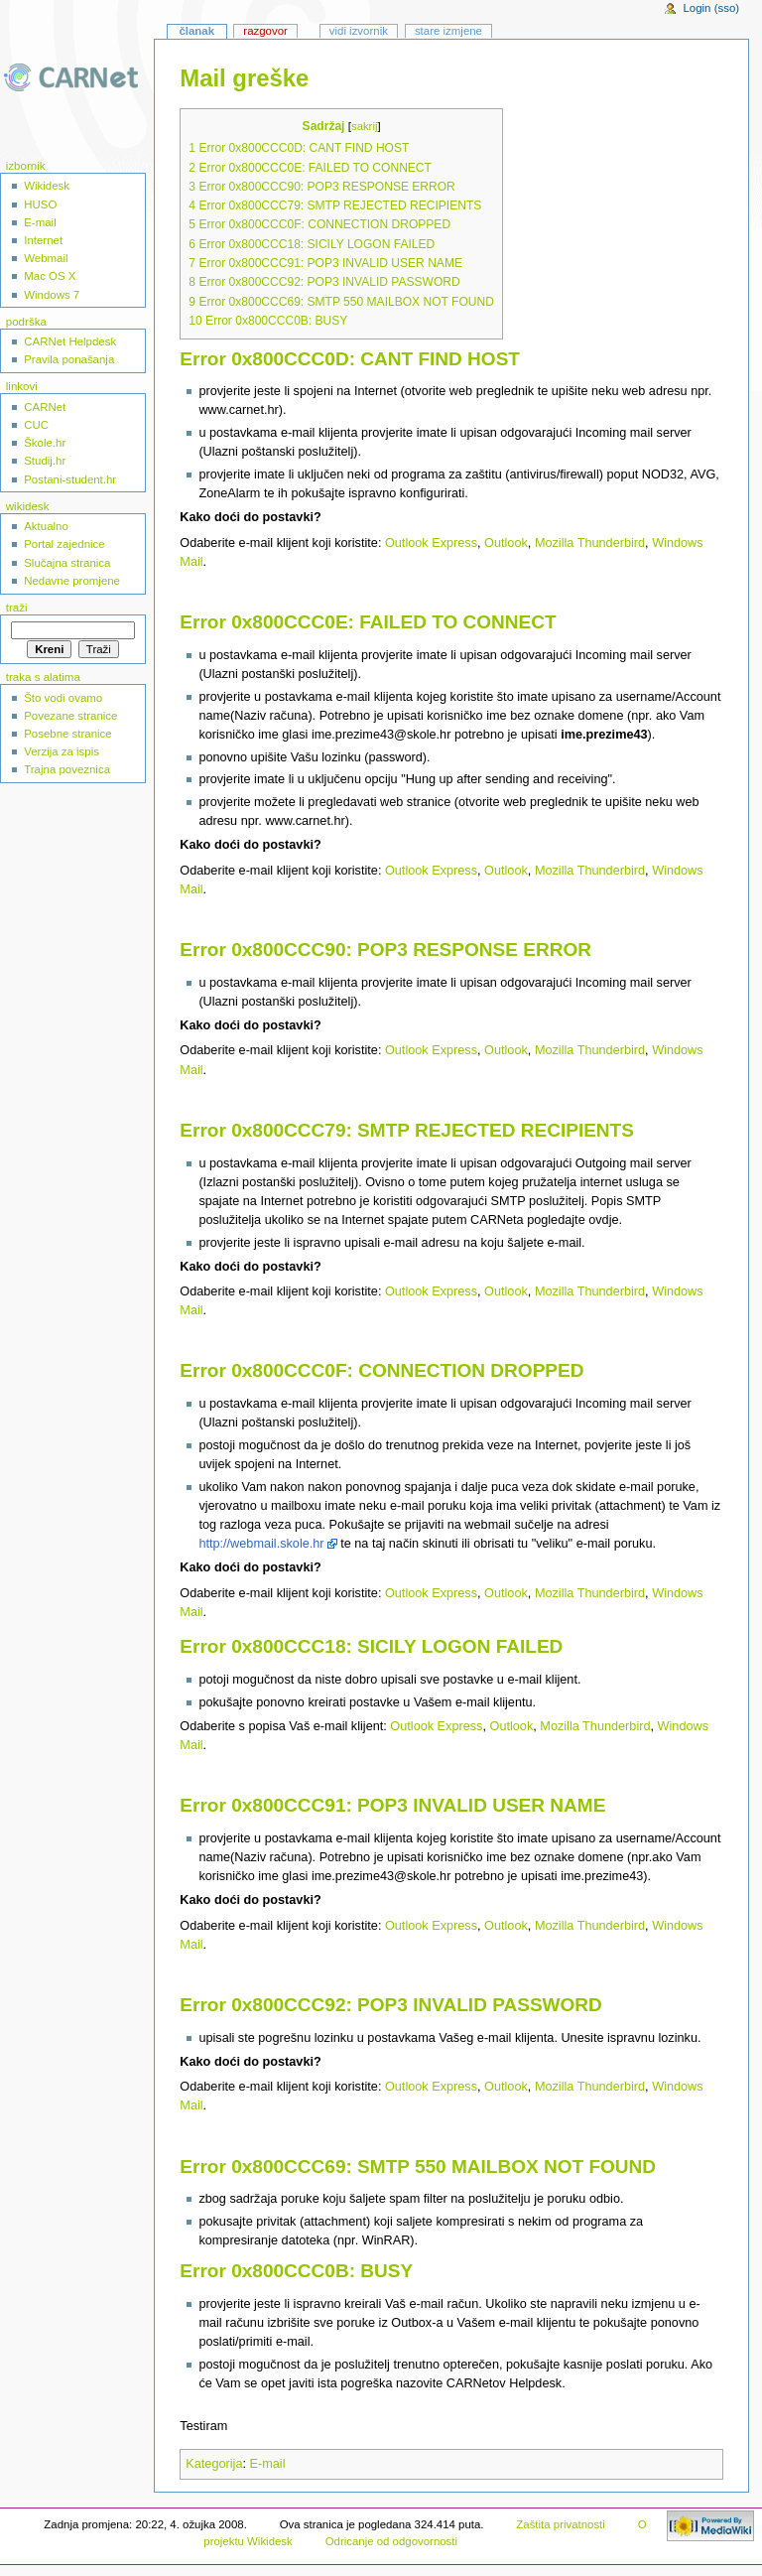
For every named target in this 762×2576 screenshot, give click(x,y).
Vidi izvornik (358, 31)
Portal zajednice (64, 544)
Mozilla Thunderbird (590, 543)
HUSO (40, 204)
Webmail (45, 258)
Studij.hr (44, 461)
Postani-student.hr (70, 479)
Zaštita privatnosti (560, 2524)
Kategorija (214, 2464)
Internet (43, 240)
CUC (36, 425)
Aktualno (46, 526)
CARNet (44, 407)
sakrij (364, 126)
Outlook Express (431, 543)
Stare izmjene (448, 31)
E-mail (268, 2464)
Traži (17, 607)
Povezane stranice (70, 716)
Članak (196, 31)
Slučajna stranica (67, 563)
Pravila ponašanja (69, 359)
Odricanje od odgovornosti (391, 2541)
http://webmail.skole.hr (260, 1544)
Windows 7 (51, 295)
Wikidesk (46, 186)
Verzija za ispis (61, 751)
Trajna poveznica (67, 769)
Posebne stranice (68, 734)
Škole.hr (44, 443)
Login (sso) (711, 8)
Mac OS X (49, 276)
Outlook (506, 543)
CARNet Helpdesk (70, 341)
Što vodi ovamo (63, 698)
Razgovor (265, 31)
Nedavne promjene (72, 581)
